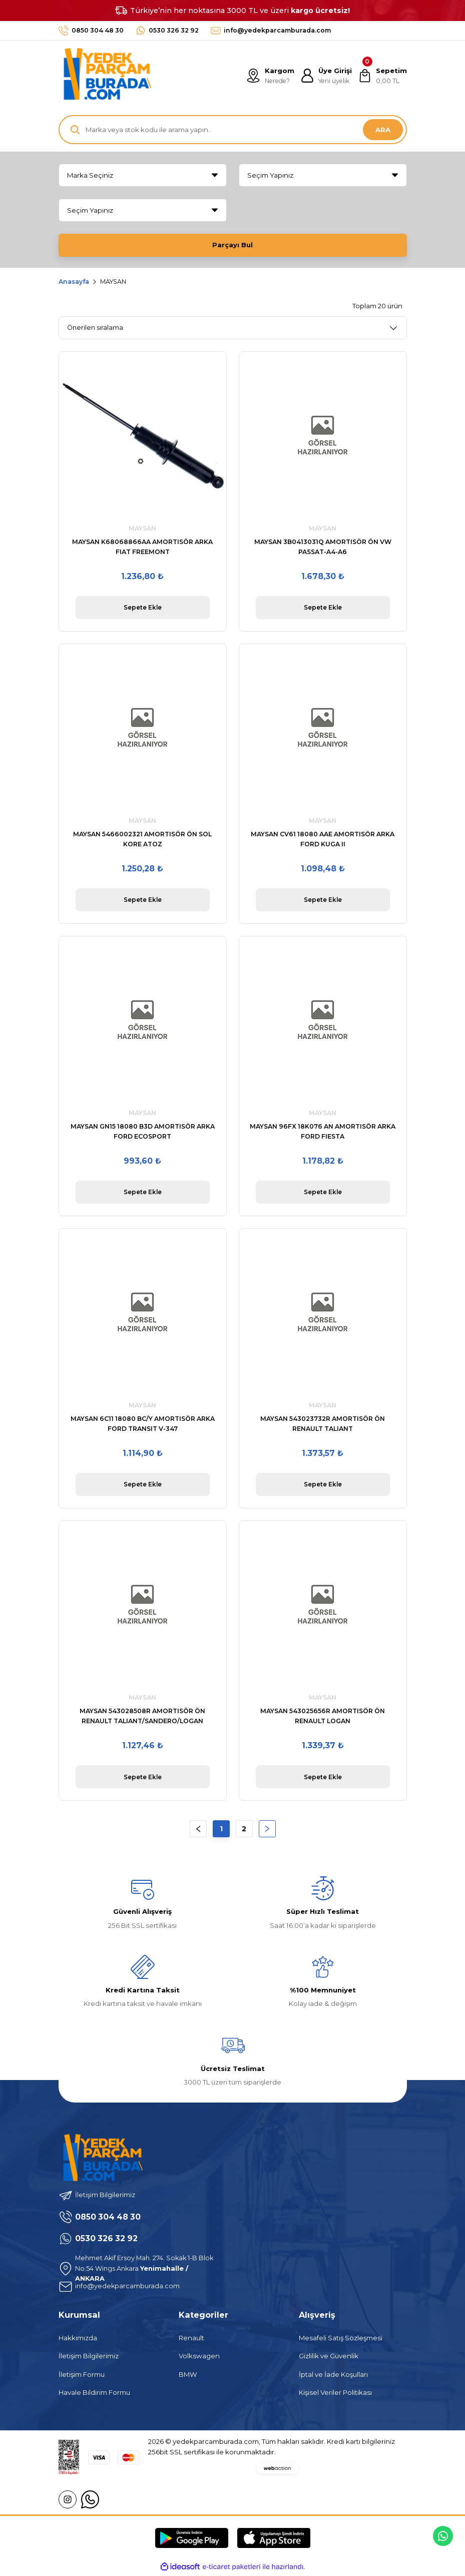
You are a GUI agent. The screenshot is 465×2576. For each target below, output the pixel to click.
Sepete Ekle (142, 609)
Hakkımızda (78, 2340)
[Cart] (382, 76)
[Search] (233, 129)
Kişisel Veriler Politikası (335, 2394)
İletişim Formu (82, 2376)
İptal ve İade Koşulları (333, 2376)
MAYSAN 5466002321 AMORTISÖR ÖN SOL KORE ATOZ (142, 840)
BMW (188, 2376)
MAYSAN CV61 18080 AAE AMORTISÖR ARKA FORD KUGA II (322, 840)
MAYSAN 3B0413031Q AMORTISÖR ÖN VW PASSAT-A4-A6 (322, 548)
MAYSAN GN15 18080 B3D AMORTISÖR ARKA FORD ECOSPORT (143, 1132)
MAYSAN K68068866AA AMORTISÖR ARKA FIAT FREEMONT (142, 548)
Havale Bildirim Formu (94, 2394)
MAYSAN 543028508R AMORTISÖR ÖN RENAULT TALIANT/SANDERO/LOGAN (142, 1717)
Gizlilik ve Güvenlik (328, 2358)
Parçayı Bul (232, 245)
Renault (191, 2340)
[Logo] (105, 75)
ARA (382, 130)
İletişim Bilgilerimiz (89, 2358)
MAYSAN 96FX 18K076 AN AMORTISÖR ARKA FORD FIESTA (322, 1132)
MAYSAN (113, 282)
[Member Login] (325, 76)
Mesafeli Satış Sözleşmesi (340, 2340)
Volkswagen (199, 2358)
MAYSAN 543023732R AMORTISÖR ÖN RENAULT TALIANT (322, 1424)
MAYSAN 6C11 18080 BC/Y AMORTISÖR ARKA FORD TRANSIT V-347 (143, 1424)
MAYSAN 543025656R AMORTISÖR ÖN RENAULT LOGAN (322, 1717)
